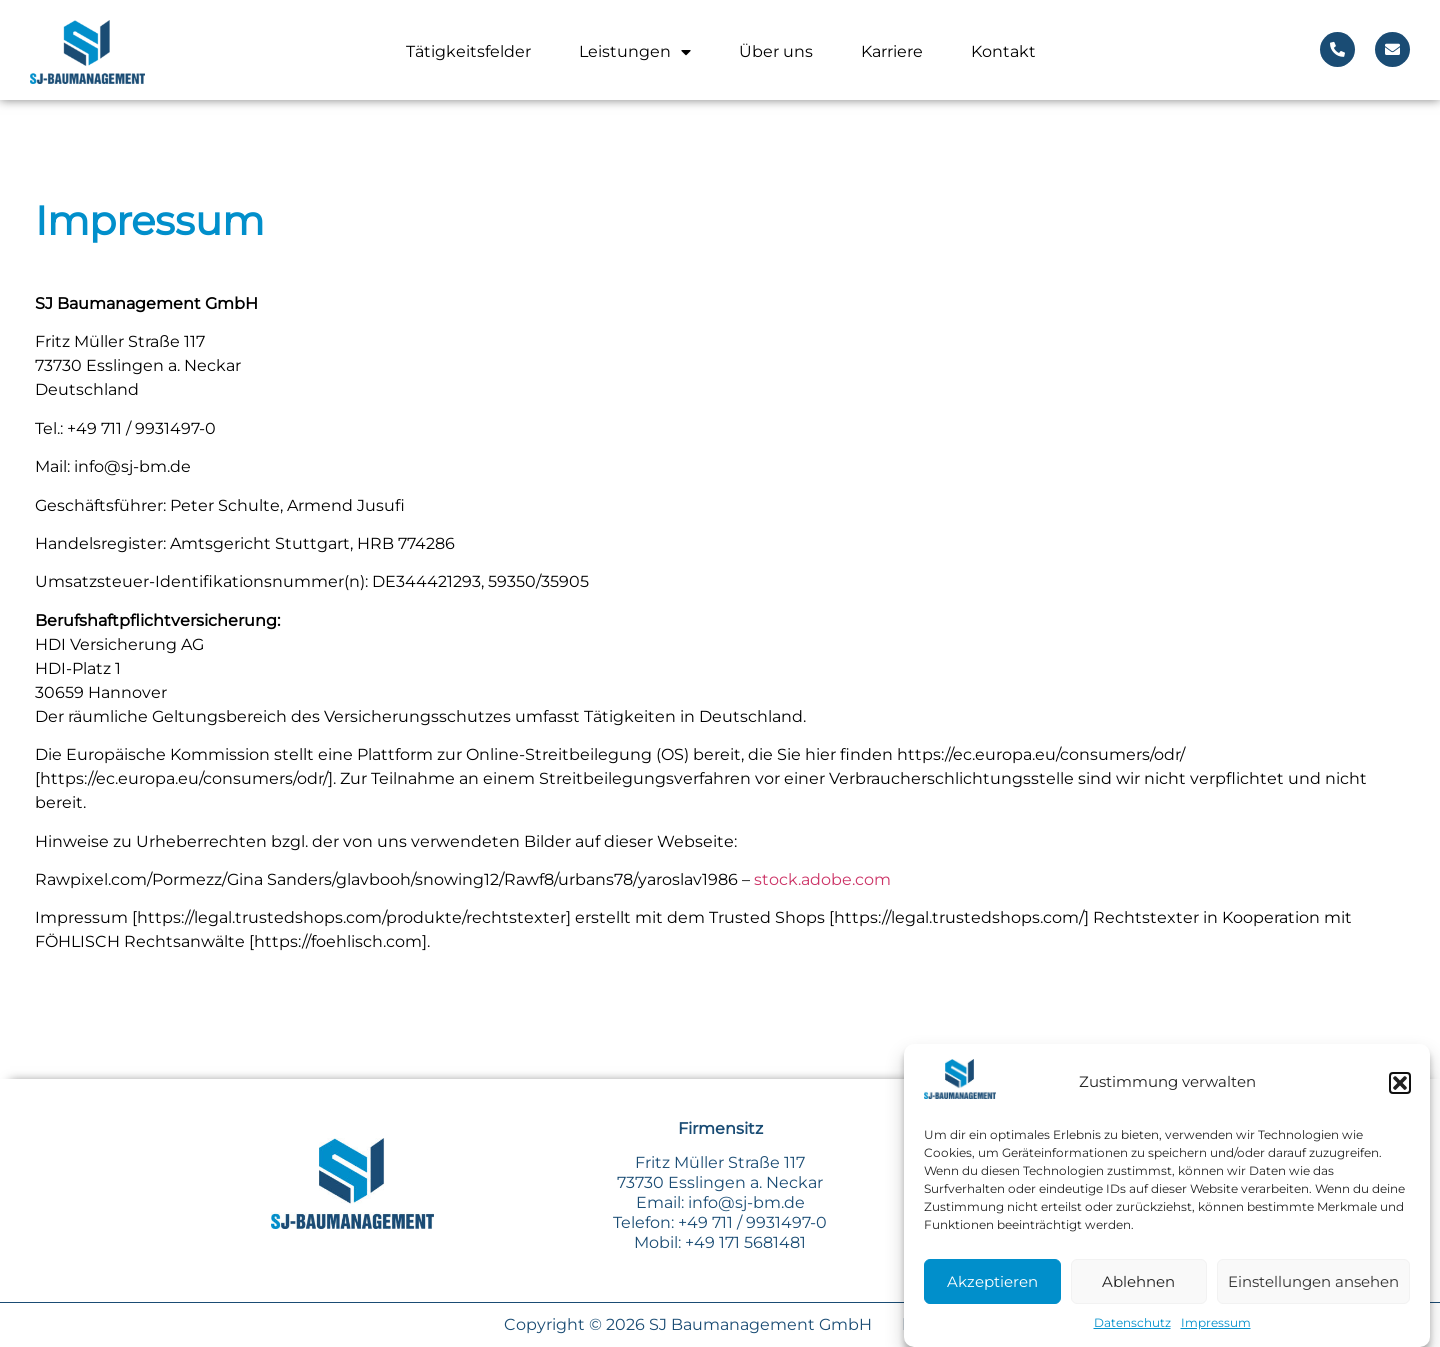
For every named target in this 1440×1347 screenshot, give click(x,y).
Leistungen (635, 52)
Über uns (776, 51)
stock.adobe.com (822, 879)
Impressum (1216, 1325)
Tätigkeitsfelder (468, 51)
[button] (1400, 1085)
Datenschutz (1132, 1325)
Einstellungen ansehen (1313, 1283)
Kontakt (1003, 51)
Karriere (892, 51)
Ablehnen (1138, 1283)
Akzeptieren (992, 1283)
